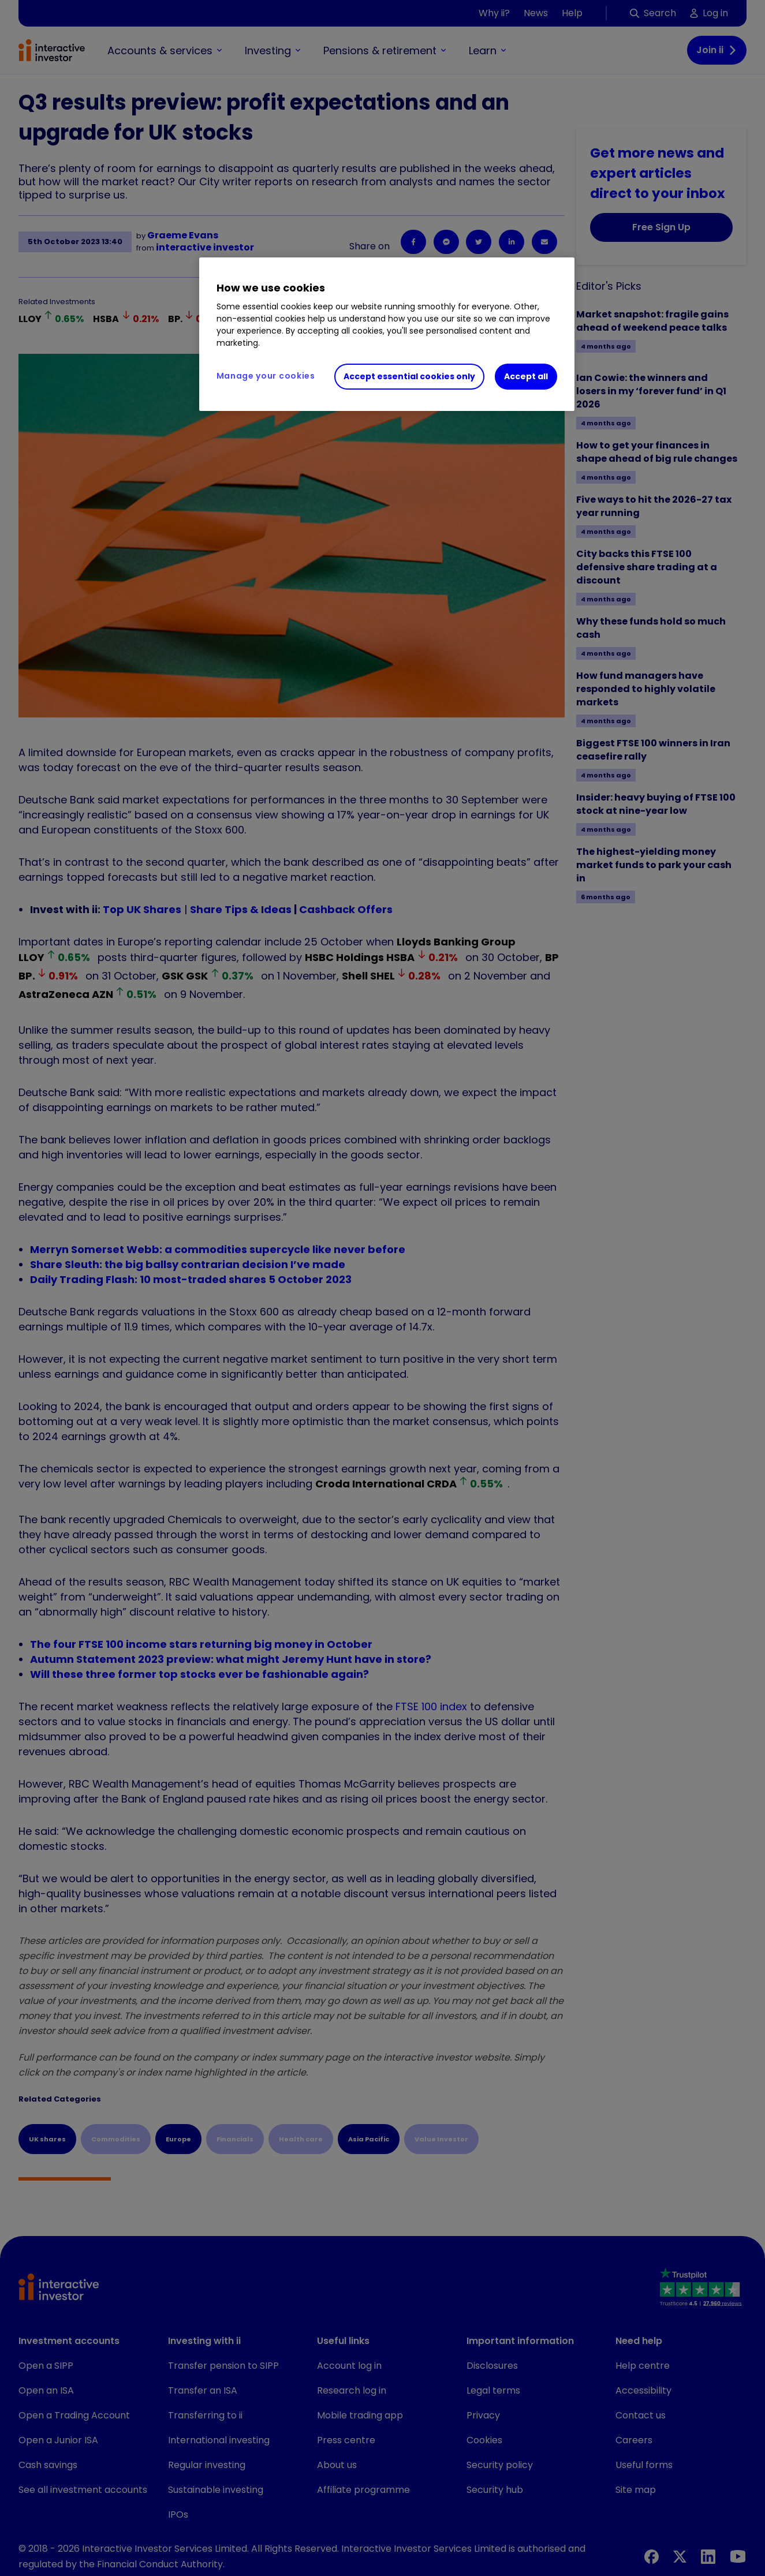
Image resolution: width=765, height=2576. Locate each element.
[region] (386, 334)
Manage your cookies (266, 376)
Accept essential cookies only (409, 376)
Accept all (526, 376)
